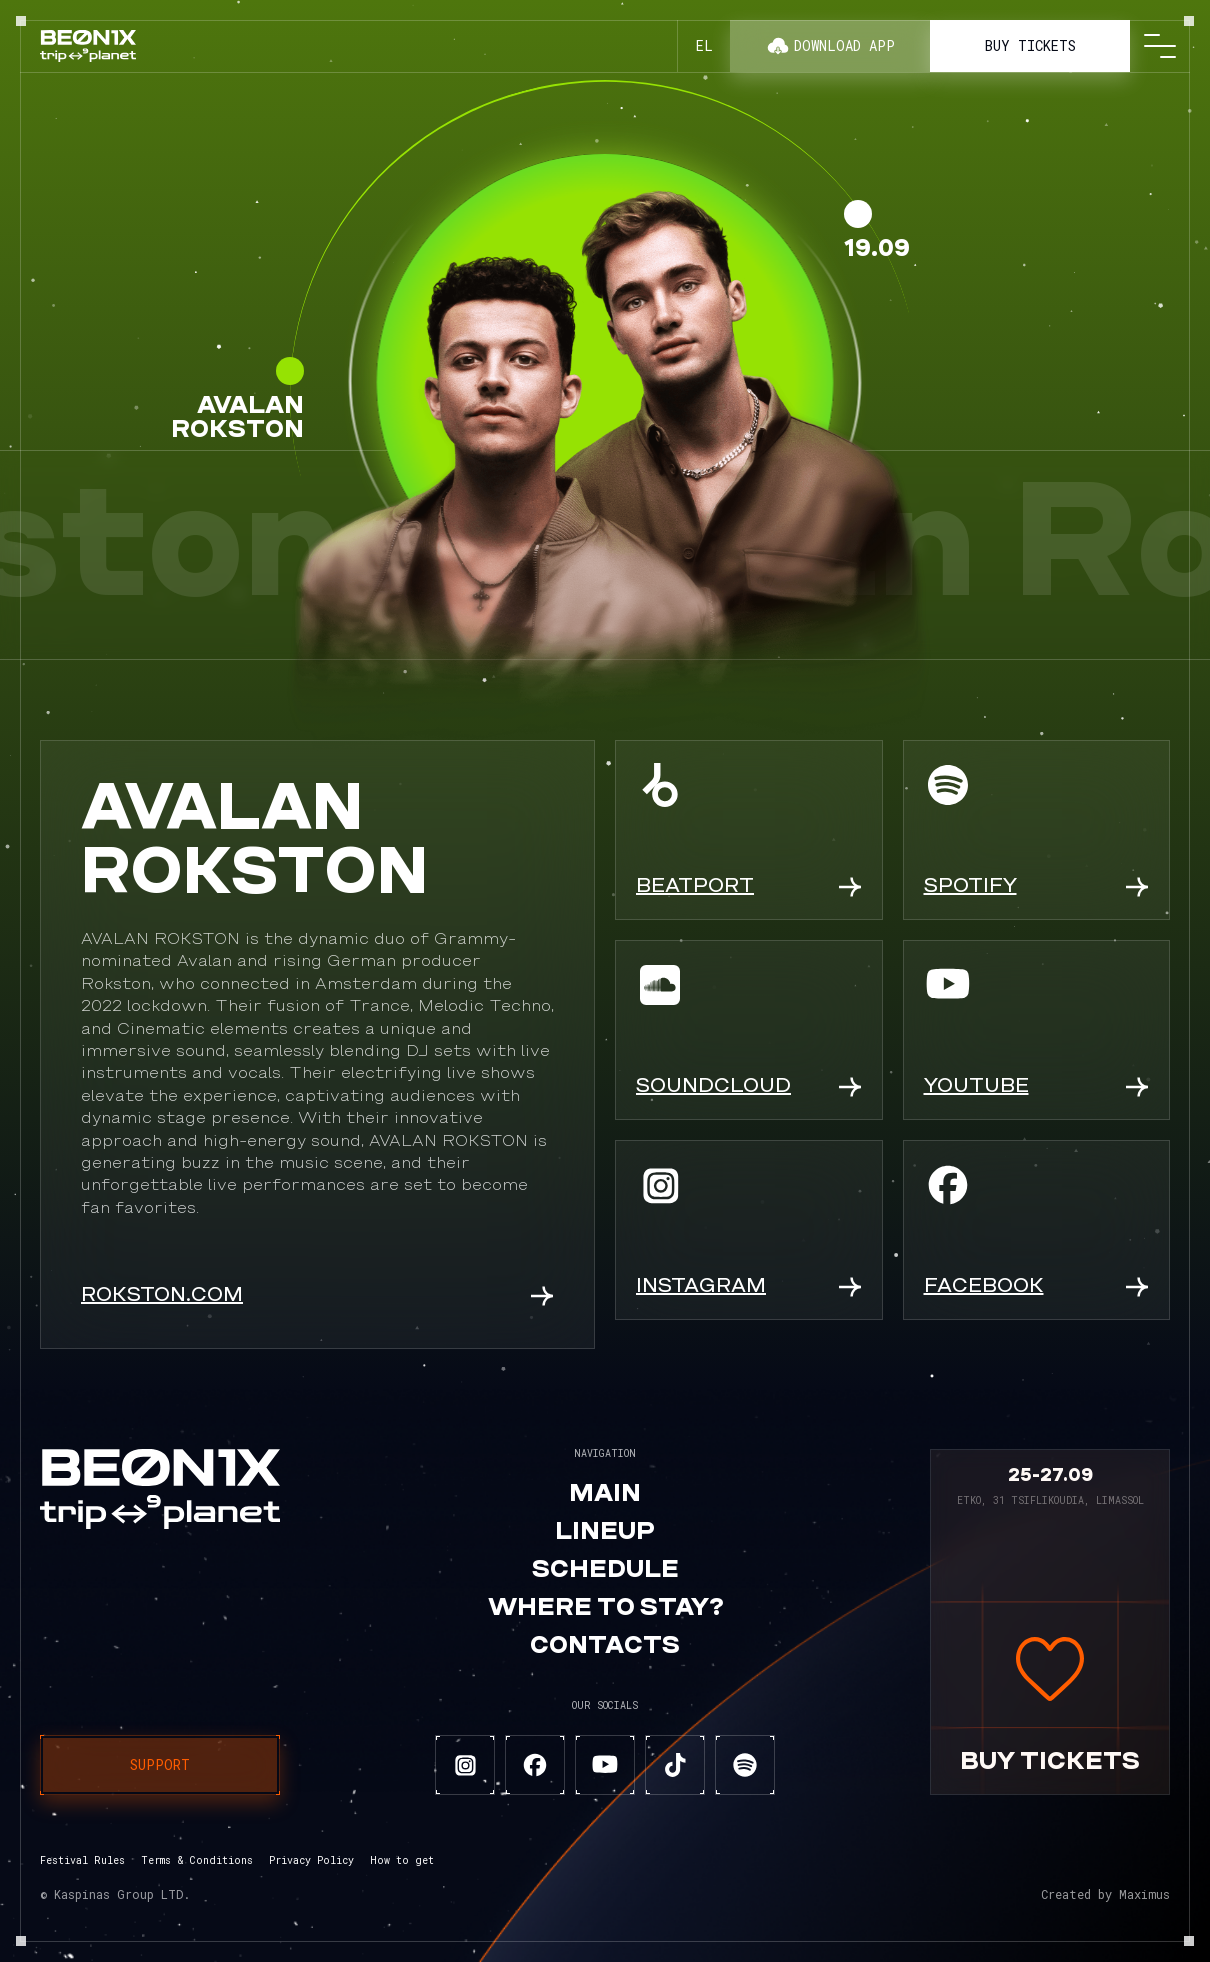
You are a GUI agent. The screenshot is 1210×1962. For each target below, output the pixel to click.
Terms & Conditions (197, 1860)
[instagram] (465, 1765)
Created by (1105, 1894)
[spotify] (745, 1765)
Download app (830, 46)
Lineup (605, 1533)
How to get (402, 1860)
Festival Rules (82, 1860)
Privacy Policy (311, 1860)
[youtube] (605, 1765)
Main (605, 1495)
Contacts (605, 1647)
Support (160, 1764)
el (704, 45)
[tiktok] (675, 1765)
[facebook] (535, 1765)
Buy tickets (1030, 45)
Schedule (605, 1571)
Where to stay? (605, 1609)
